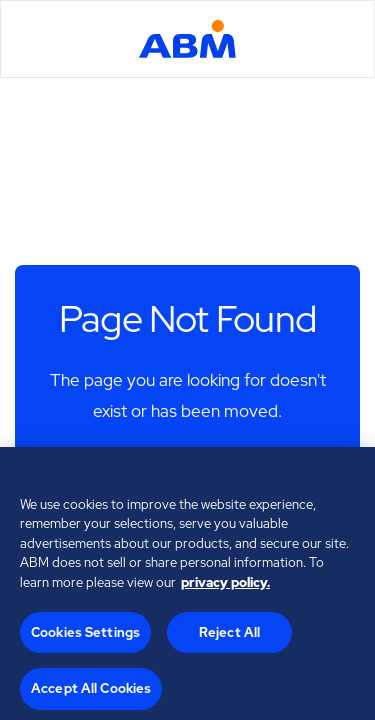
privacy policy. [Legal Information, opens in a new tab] (225, 585)
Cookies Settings (85, 635)
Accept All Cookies (91, 691)
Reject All (229, 635)
